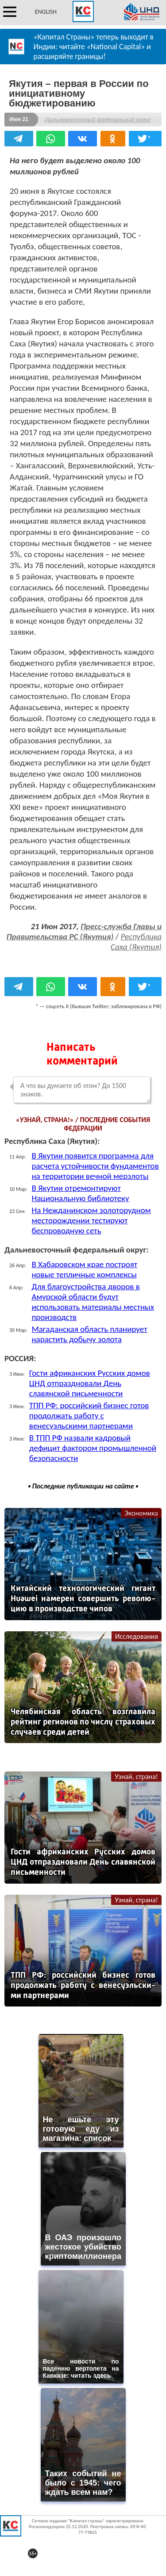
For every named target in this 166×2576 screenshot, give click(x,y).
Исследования (136, 1636)
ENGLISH (46, 12)
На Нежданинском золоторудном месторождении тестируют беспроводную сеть (91, 1220)
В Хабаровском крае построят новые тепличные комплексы (84, 1269)
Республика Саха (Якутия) (136, 941)
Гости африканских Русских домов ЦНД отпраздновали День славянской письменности (89, 1383)
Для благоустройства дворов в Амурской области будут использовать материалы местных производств (92, 1301)
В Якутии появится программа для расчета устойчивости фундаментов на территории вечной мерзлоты (94, 1166)
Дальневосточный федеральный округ (98, 119)
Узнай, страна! (136, 1776)
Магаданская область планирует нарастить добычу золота (89, 1334)
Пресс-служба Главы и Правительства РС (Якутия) (84, 931)
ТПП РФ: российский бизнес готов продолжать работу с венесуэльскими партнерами (89, 1415)
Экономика (141, 1513)
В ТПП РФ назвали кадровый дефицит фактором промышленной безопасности (92, 1448)
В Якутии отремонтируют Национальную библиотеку (80, 1193)
